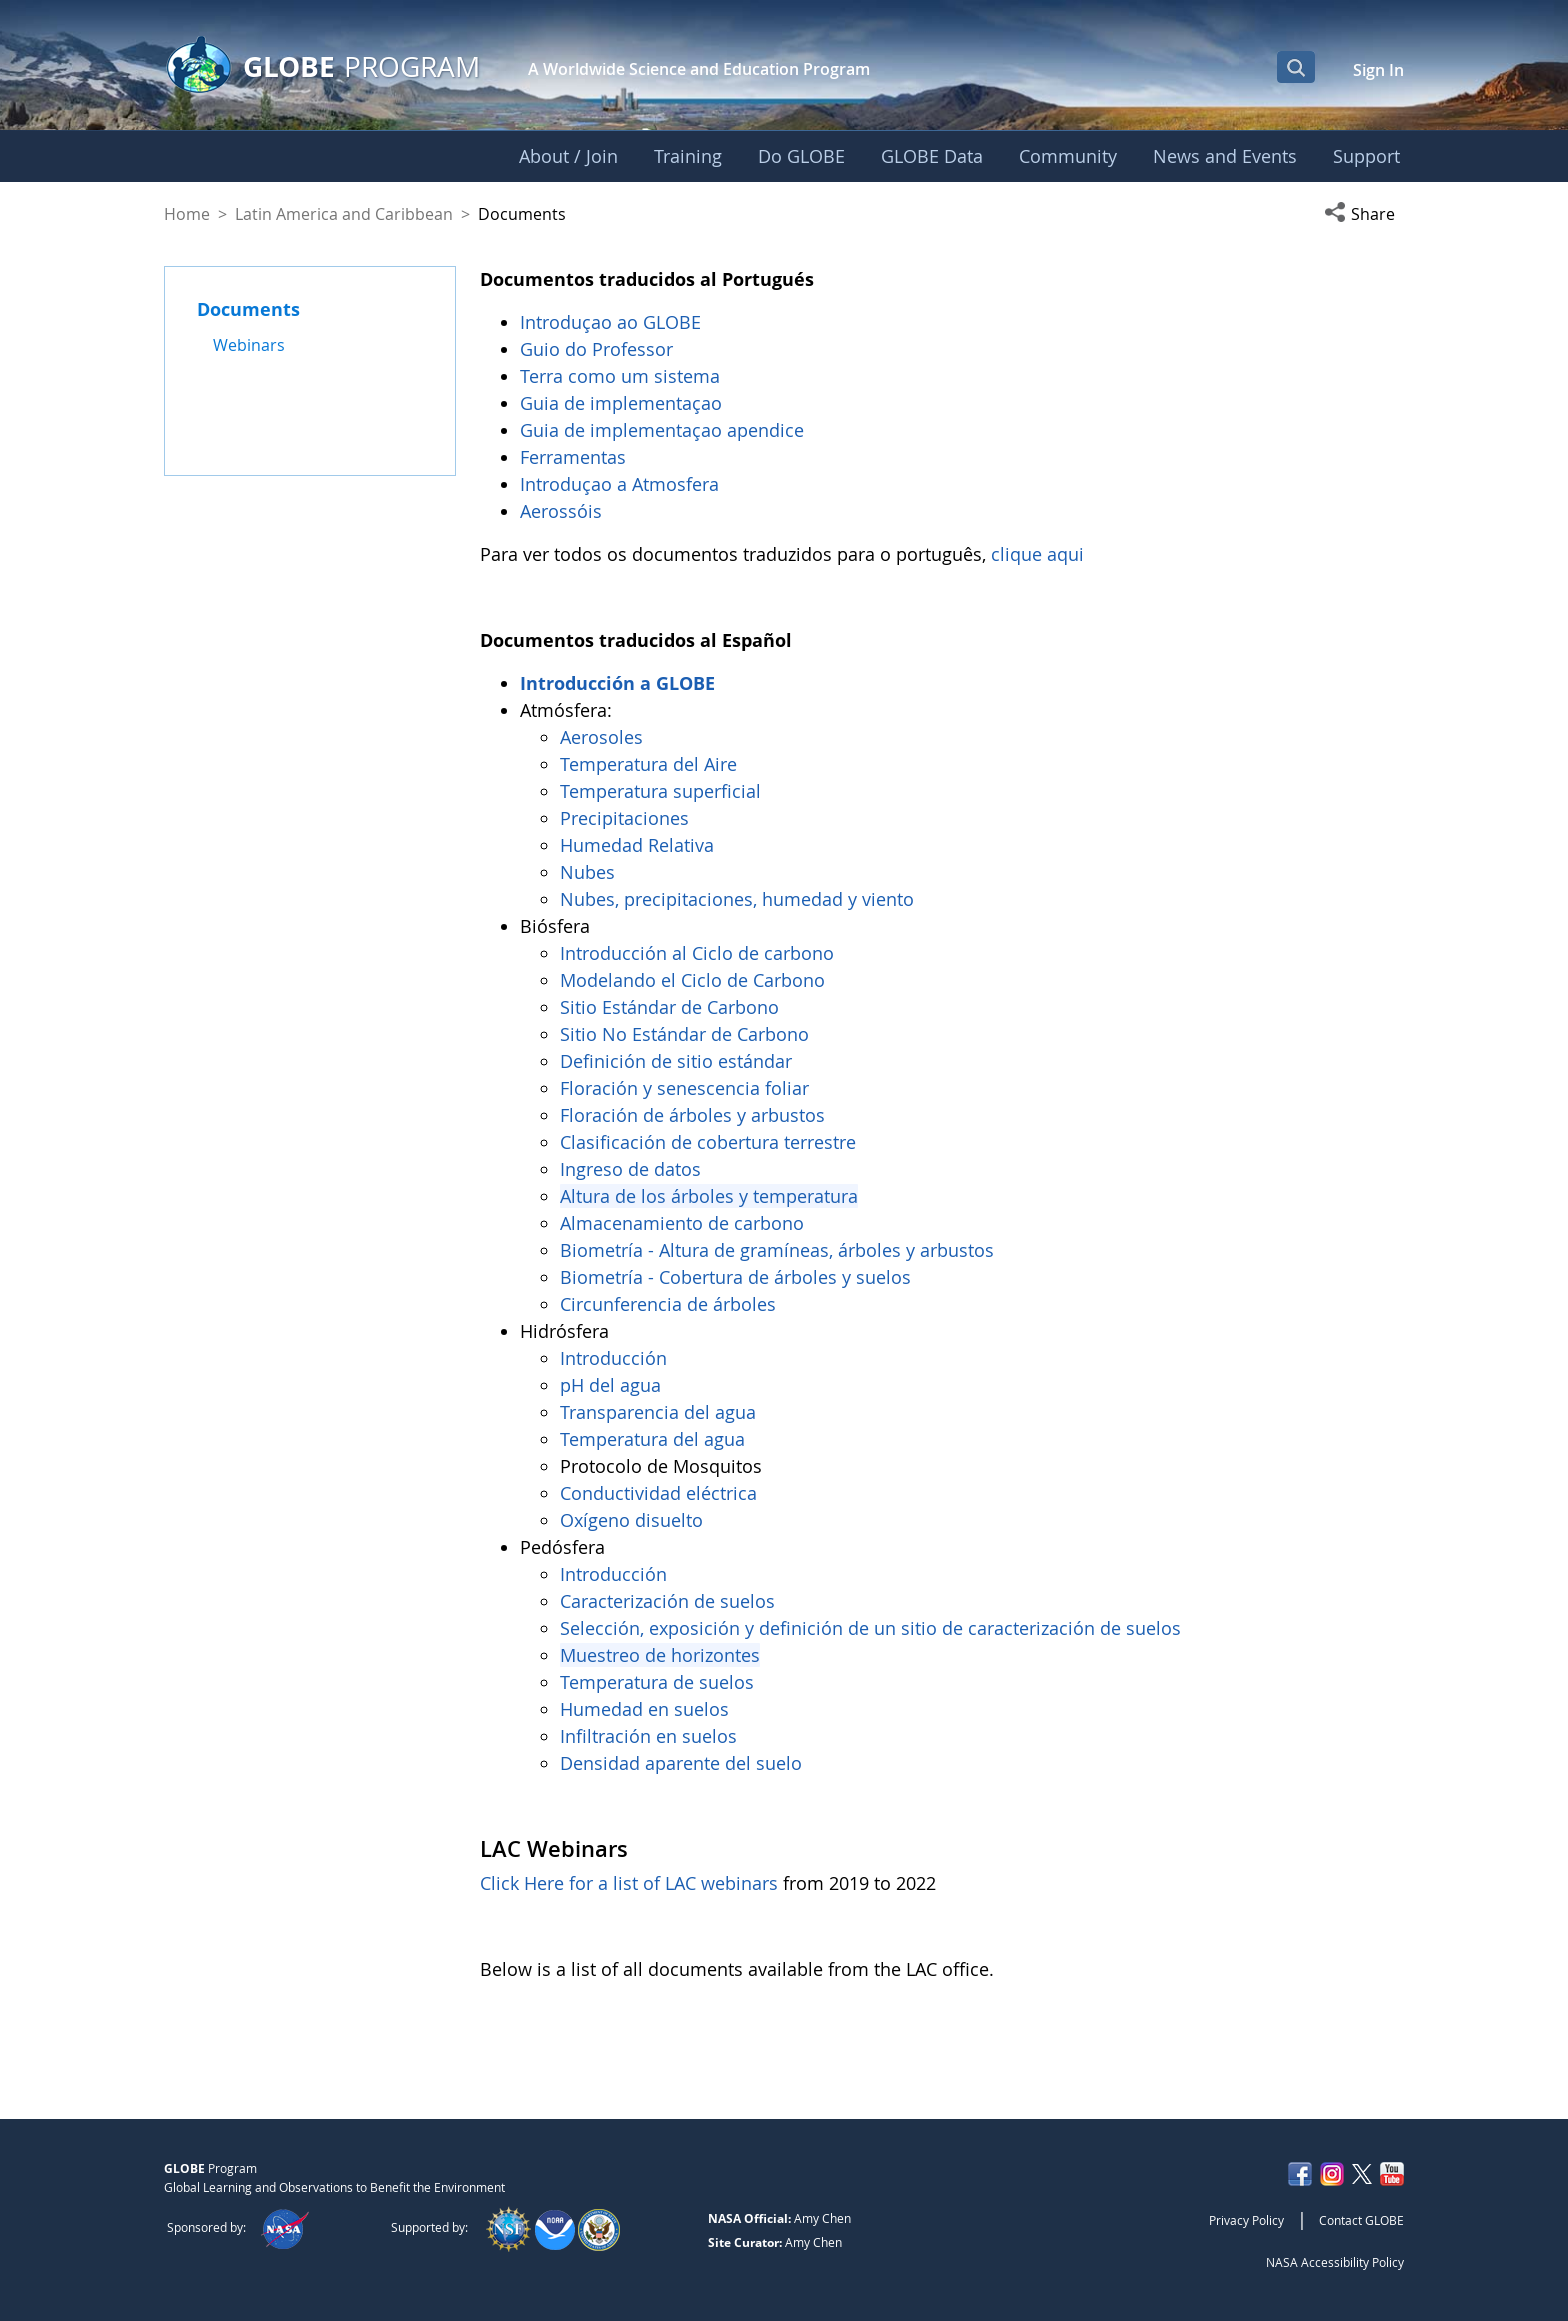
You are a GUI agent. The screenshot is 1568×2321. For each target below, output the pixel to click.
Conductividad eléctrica (658, 1493)
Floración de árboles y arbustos (695, 1115)
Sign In (1378, 70)
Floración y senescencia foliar (684, 1088)
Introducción (616, 1358)
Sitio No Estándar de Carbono (684, 1034)
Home (187, 214)
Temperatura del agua (652, 1439)
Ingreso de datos (630, 1169)
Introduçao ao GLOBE (613, 322)
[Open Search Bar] (1296, 67)
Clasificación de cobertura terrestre (710, 1142)
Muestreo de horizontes (660, 1655)
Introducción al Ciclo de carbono (697, 953)
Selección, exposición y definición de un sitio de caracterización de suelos (870, 1628)
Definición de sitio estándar (678, 1061)
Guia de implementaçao (621, 403)
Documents (248, 309)
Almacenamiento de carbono (684, 1223)
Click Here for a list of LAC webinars (629, 1883)
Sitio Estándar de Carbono (669, 1007)
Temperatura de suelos (657, 1682)
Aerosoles (601, 737)
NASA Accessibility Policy (1335, 2262)
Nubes (587, 872)
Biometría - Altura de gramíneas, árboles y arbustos (779, 1250)
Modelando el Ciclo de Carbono (692, 980)
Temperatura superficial (660, 791)
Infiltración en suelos (648, 1736)
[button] (1364, 214)
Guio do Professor (599, 349)
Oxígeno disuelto (634, 1520)
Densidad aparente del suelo (681, 1763)
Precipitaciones (627, 818)
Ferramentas (575, 457)
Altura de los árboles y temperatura (709, 1196)
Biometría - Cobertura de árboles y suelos (735, 1277)
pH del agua (610, 1385)
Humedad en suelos (644, 1709)
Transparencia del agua (658, 1412)
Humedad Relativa (637, 845)
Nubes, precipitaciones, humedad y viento (739, 899)
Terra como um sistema (622, 376)
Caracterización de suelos (667, 1601)
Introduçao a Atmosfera (622, 484)
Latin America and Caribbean (344, 214)
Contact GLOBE (1361, 2220)
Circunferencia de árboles (670, 1304)
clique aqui (1037, 554)
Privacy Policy (1246, 2220)
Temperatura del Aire (648, 764)
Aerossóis (563, 511)
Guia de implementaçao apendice (662, 430)
